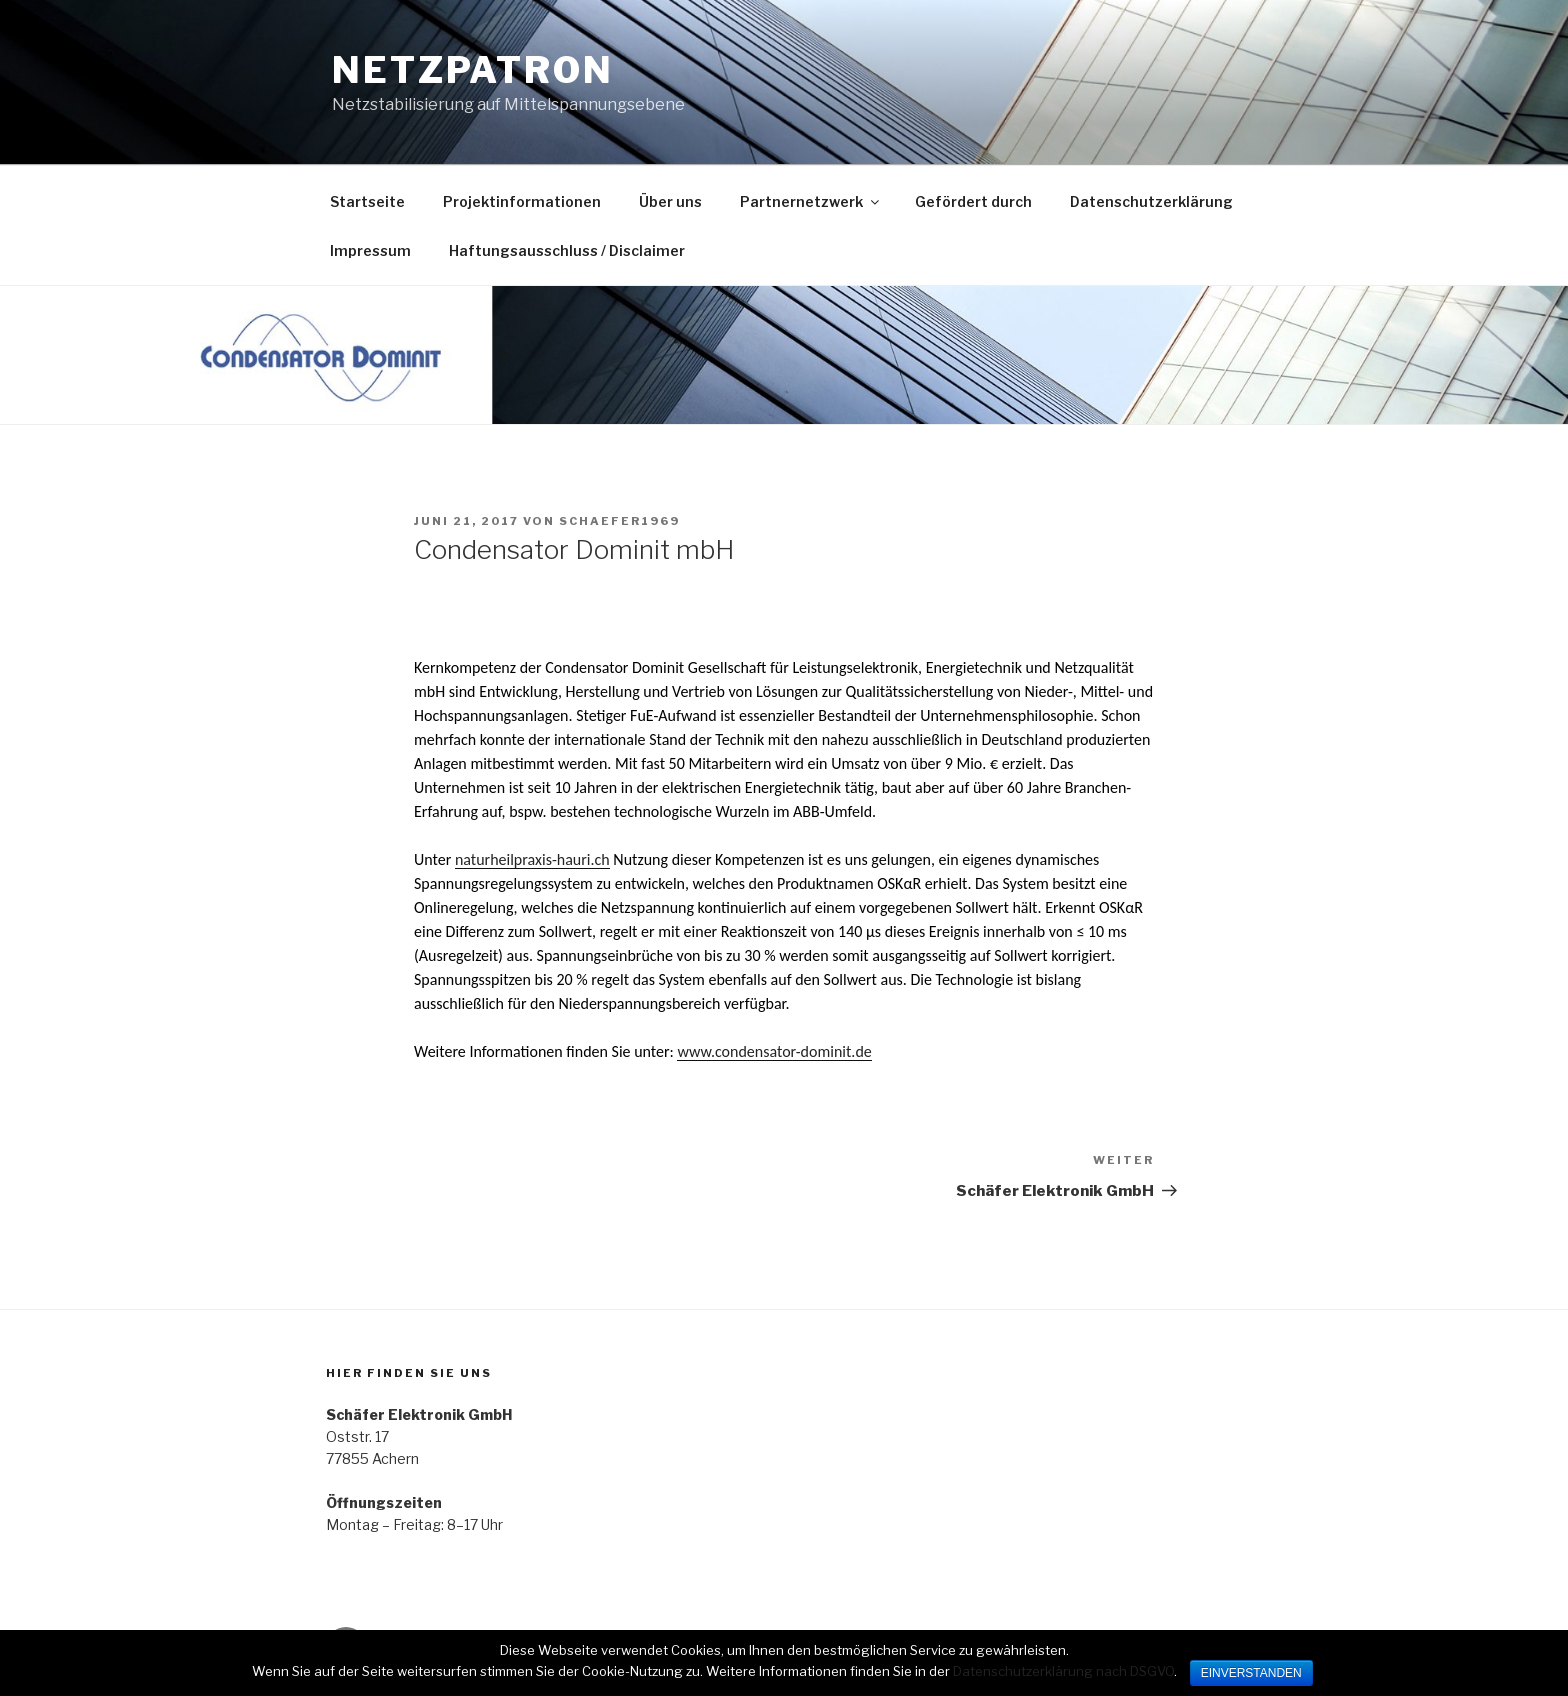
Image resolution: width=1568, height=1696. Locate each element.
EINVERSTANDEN (1251, 1673)
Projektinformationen (522, 201)
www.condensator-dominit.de (774, 1051)
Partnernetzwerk (811, 201)
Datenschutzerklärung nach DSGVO (1063, 1671)
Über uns (670, 201)
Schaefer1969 (619, 521)
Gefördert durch (973, 201)
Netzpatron (473, 70)
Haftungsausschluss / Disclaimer (567, 250)
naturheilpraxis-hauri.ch (532, 859)
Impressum (370, 250)
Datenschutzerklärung (1151, 201)
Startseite (367, 201)
